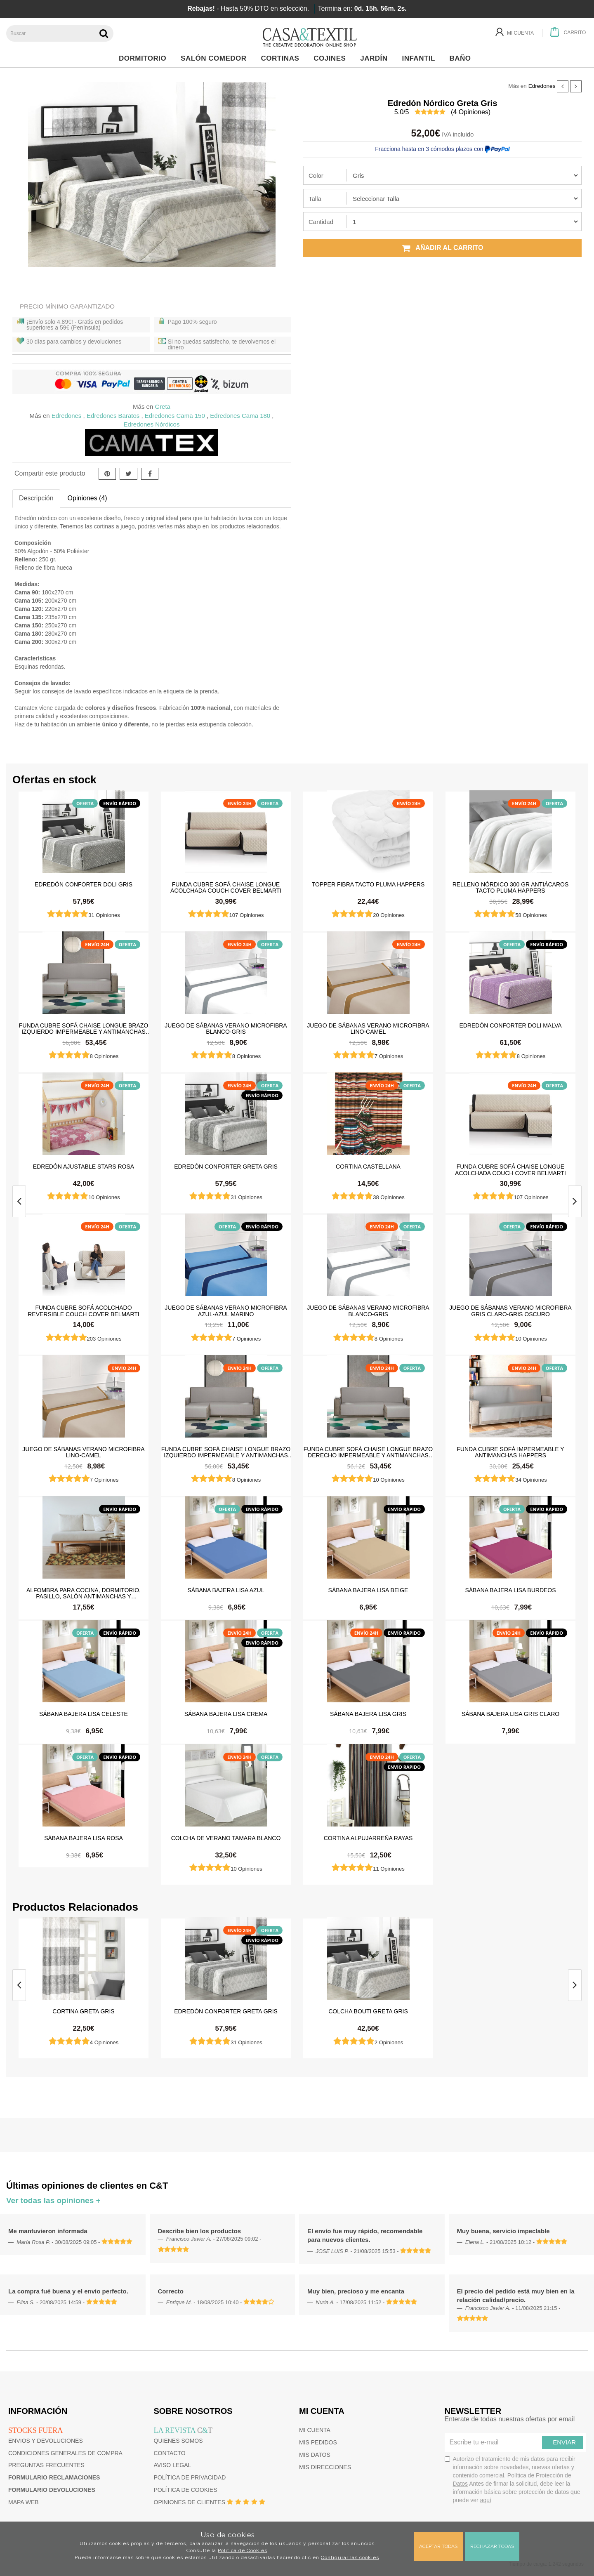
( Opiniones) (470, 111)
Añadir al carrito (442, 247)
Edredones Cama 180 (240, 415)
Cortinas (282, 58)
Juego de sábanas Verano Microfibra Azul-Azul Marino (226, 1310)
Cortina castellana (368, 1166)
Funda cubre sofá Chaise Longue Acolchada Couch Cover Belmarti (225, 887)
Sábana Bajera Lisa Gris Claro (510, 1714)
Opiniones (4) (87, 498)
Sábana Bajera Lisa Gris (368, 1714)
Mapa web (23, 2502)
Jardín (376, 58)
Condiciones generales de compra (65, 2453)
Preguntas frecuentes (46, 2465)
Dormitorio (145, 58)
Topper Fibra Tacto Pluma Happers (368, 884)
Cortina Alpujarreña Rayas (368, 1838)
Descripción (36, 498)
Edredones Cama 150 (175, 415)
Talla (315, 198)
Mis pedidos (318, 2442)
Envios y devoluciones (45, 2440)
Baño (463, 58)
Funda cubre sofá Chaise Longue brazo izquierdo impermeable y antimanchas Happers (83, 1028)
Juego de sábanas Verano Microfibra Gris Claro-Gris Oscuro (510, 1310)
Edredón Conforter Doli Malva (510, 1025)
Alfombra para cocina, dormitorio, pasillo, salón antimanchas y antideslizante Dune (83, 1593)
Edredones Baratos (113, 415)
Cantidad (321, 221)
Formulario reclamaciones (54, 2477)
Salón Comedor (216, 58)
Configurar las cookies (350, 2557)
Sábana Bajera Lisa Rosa (83, 1838)
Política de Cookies (242, 2550)
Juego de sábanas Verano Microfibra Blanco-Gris (226, 1028)
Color (316, 175)
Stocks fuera (35, 2430)
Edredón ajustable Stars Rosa (83, 1166)
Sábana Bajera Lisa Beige (368, 1590)
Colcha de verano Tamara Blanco (226, 1838)
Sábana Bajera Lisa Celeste (83, 1714)
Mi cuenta (314, 2430)
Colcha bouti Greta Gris (368, 2011)
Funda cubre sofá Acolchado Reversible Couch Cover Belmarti (83, 1310)
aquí (485, 2500)
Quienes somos (178, 2440)
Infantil (420, 58)
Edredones (542, 86)
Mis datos (314, 2454)
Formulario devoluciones (51, 2489)
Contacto (170, 2453)
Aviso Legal (172, 2465)
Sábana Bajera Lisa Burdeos (510, 1590)
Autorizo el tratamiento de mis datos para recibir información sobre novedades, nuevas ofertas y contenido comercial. (512, 2479)
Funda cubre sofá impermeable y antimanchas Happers (510, 1452)
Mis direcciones (325, 2467)
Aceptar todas (438, 2546)
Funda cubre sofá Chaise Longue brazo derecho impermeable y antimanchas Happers (368, 1452)
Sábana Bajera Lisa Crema (226, 1714)
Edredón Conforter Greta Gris (226, 1166)
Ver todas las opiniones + (53, 2200)
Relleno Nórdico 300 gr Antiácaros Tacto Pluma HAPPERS (511, 887)
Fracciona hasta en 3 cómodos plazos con (442, 149)
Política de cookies (185, 2489)
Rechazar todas (492, 2546)
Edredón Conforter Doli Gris (83, 884)
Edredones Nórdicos (152, 424)
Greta (162, 406)
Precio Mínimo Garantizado (67, 306)
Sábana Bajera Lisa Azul (226, 1590)
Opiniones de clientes (189, 2502)
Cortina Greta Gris (83, 2011)
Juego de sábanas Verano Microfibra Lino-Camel (368, 1028)
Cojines (332, 58)
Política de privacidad (190, 2477)
